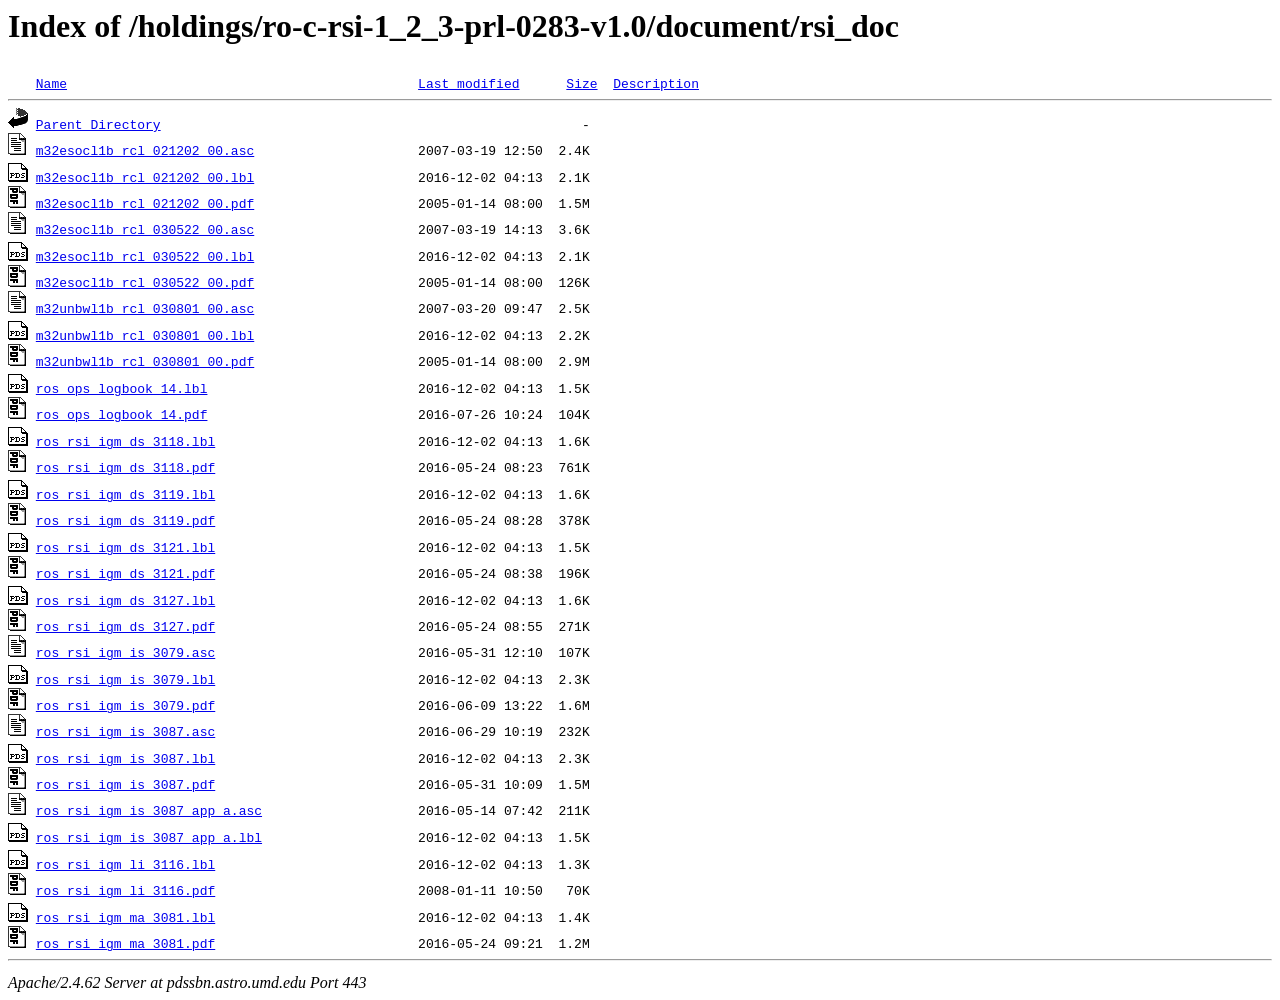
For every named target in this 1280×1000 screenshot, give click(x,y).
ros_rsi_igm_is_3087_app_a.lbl (149, 837)
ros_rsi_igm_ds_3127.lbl (125, 600)
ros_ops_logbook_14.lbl (122, 388)
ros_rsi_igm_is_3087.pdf (125, 784)
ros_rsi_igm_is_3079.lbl (125, 679)
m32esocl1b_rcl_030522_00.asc (145, 229)
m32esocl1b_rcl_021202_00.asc (145, 150)
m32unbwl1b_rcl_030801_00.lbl (145, 335)
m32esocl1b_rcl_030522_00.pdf (145, 282)
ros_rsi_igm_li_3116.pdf (125, 890)
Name (51, 83)
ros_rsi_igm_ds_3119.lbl (125, 494)
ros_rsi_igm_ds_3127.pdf (125, 626)
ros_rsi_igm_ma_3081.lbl (125, 917)
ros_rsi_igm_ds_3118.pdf (125, 467)
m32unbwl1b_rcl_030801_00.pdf (145, 361)
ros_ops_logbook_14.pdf (122, 414)
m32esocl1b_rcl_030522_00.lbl (145, 256)
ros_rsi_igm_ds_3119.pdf (125, 520)
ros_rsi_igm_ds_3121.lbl (125, 547)
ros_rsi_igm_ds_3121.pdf (125, 573)
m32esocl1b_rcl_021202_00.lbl (145, 177)
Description (656, 83)
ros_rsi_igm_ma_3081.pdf (125, 943)
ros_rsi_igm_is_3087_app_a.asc (149, 810)
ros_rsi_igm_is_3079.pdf (125, 705)
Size (581, 83)
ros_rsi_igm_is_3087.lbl (125, 758)
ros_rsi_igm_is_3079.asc (125, 652)
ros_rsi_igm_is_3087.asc (125, 731)
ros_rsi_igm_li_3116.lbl (125, 864)
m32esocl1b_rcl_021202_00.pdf (145, 203)
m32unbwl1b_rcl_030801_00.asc (145, 308)
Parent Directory (98, 124)
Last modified (468, 83)
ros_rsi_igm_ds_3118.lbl (125, 441)
